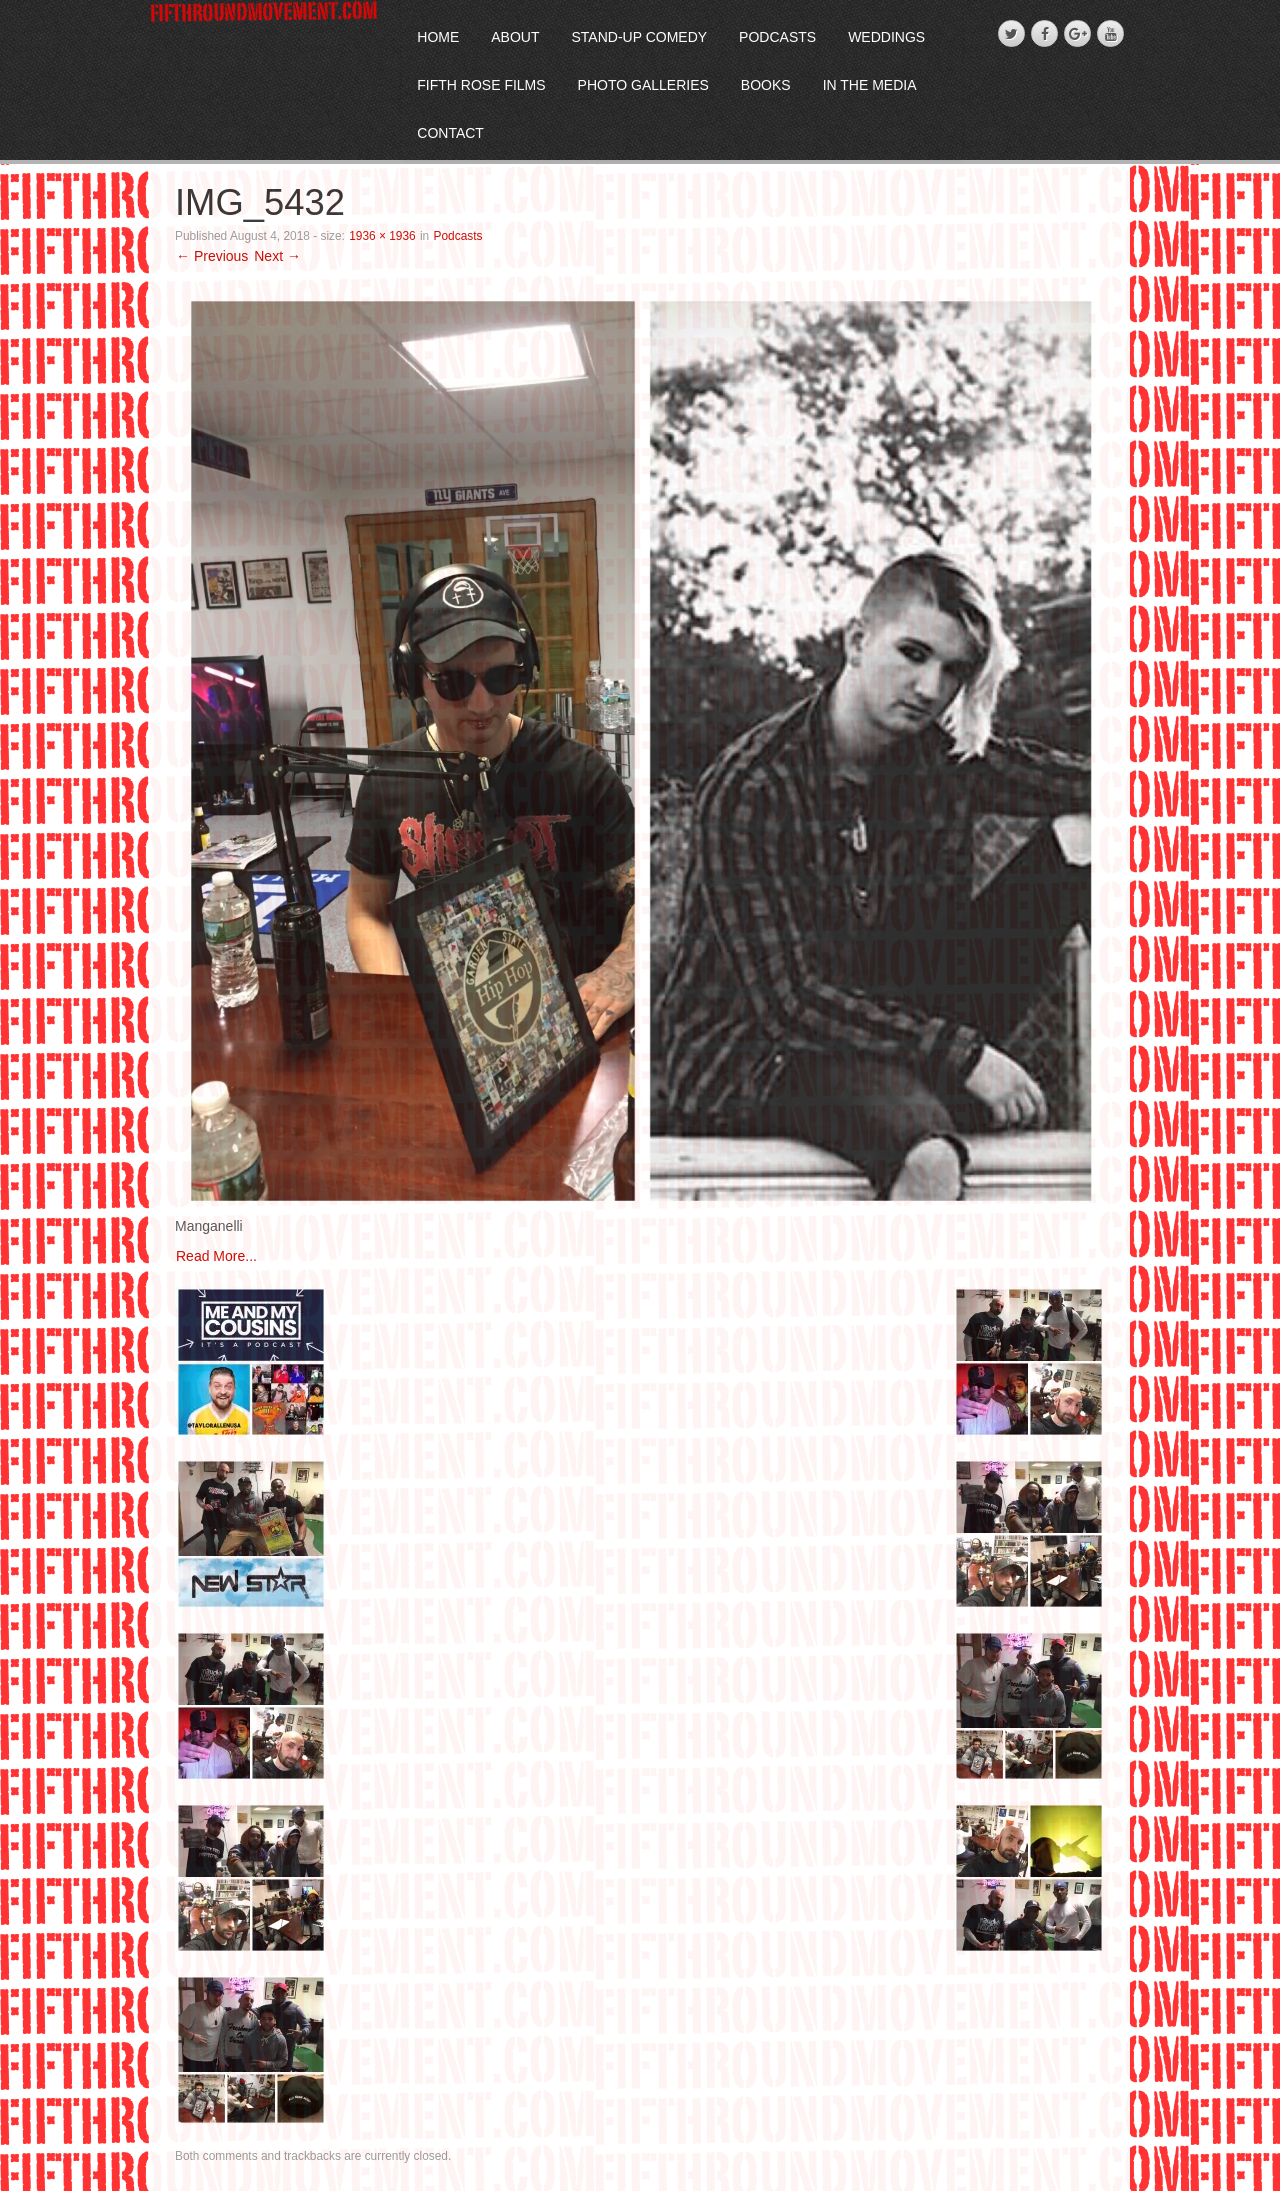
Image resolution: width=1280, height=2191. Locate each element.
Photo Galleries (643, 85)
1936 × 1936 (382, 236)
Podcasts (777, 37)
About (515, 37)
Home (438, 37)
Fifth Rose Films (481, 85)
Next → (277, 256)
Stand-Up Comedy (640, 37)
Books (766, 85)
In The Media (870, 85)
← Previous (212, 256)
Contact (450, 133)
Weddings (886, 37)
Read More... (216, 1256)
